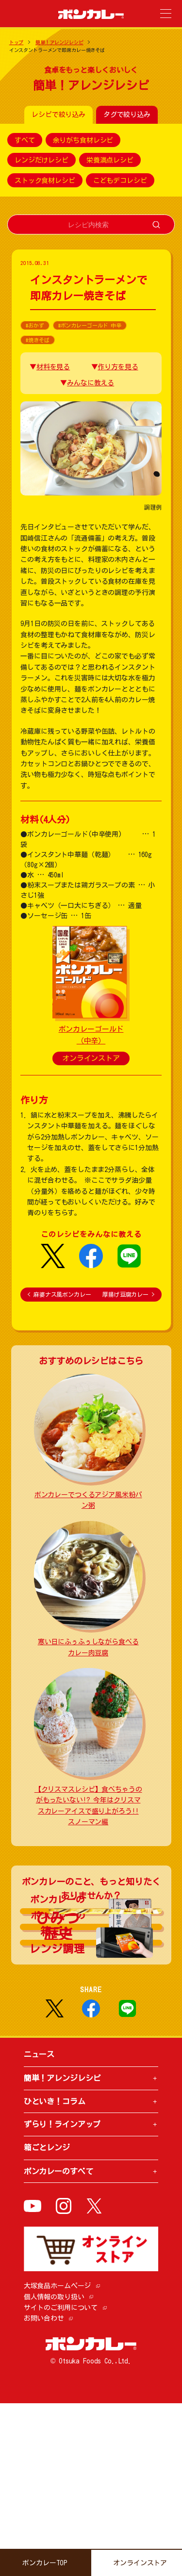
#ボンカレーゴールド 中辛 (89, 325)
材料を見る (53, 366)
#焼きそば (37, 340)
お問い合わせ (44, 2491)
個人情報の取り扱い (54, 2469)
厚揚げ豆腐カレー (128, 1294)
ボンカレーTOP (44, 2562)
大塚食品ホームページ (57, 2458)
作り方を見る (118, 366)
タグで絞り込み (126, 114)
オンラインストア (91, 1058)
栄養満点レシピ (109, 160)
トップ (16, 42)
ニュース (39, 2227)
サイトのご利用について (61, 2480)
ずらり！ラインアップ (62, 2297)
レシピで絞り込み (58, 114)
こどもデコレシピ (120, 180)
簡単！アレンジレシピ (59, 42)
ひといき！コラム (54, 2274)
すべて (25, 140)
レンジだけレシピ (41, 160)
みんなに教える (90, 383)
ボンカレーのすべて (58, 2344)
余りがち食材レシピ (83, 140)
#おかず (35, 325)
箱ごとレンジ (47, 2320)
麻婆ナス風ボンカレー (59, 1294)
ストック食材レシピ (45, 180)
